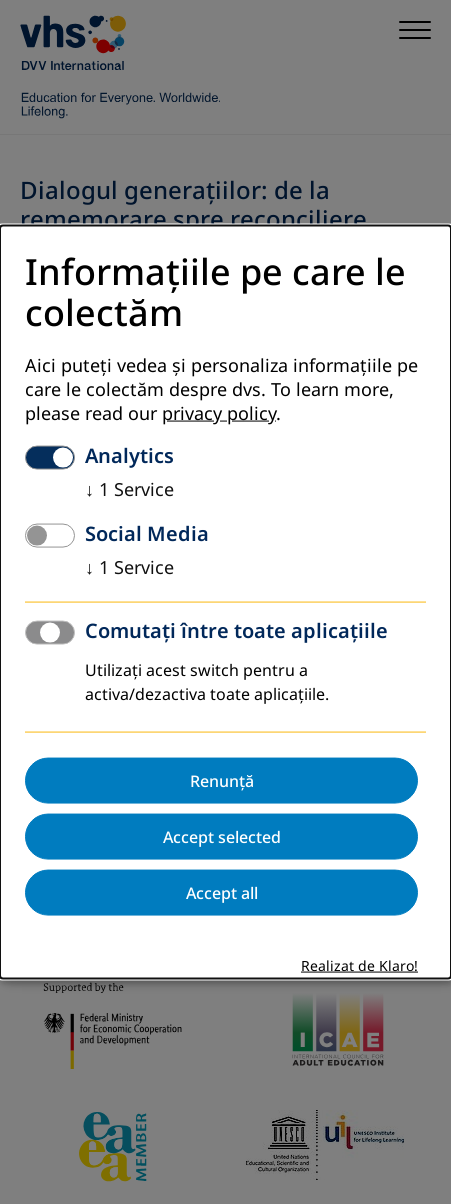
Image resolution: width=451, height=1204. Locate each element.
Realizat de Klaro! (359, 965)
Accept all (222, 892)
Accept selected (222, 836)
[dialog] (225, 602)
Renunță (222, 780)
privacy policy (219, 413)
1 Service (129, 489)
